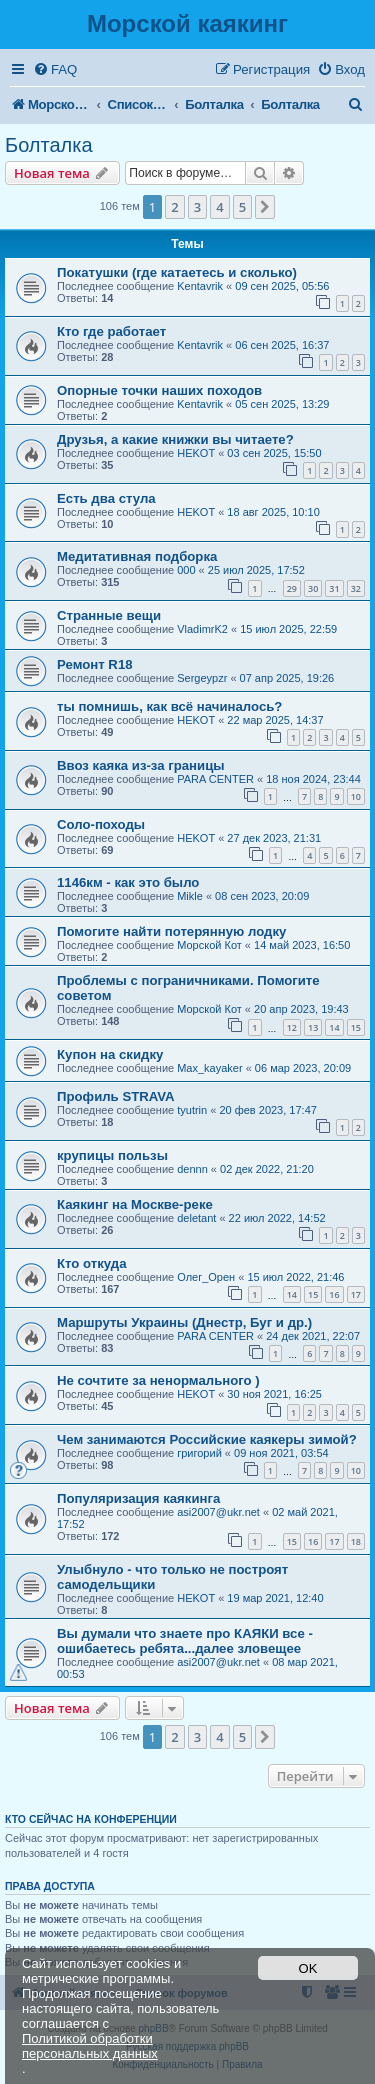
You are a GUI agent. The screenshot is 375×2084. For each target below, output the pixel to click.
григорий (199, 1453)
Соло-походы (101, 824)
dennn (192, 1169)
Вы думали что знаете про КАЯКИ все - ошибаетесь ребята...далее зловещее (185, 1641)
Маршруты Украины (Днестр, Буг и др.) (184, 1322)
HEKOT (196, 453)
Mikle (190, 896)
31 (334, 588)
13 (313, 1027)
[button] (265, 207)
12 (292, 1027)
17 (356, 1294)
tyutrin (192, 1110)
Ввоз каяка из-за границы (141, 765)
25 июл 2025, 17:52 (256, 570)
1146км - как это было (128, 882)
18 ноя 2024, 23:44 (313, 779)
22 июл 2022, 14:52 (277, 1218)
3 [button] (197, 207)
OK (308, 1968)
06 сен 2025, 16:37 (282, 345)
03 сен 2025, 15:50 (274, 453)
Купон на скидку (110, 1054)
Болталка (49, 145)
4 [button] (219, 207)
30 (313, 588)
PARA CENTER (215, 779)
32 (356, 588)
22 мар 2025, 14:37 (275, 720)
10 (356, 796)
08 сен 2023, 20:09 (262, 896)
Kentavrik (200, 286)
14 (334, 1027)
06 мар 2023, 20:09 (303, 1068)
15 (356, 1027)
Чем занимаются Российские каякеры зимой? (207, 1439)
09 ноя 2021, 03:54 (281, 1453)
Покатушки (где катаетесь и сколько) (177, 272)
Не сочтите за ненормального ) (158, 1380)
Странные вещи (109, 615)
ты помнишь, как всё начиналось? (169, 706)
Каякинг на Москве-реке (135, 1204)
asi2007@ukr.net (218, 1512)
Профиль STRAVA (116, 1096)
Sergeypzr (202, 678)
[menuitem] (55, 69)
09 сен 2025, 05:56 (282, 286)
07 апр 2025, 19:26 (287, 678)
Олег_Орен (206, 1277)
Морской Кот (209, 945)
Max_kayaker (209, 1068)
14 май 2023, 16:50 (302, 945)
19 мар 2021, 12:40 (275, 1598)
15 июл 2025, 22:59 (288, 629)
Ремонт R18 (95, 664)
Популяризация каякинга (138, 1498)
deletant (196, 1218)
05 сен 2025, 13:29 (282, 404)
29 (292, 588)
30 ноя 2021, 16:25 (274, 1394)
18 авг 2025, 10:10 (273, 512)
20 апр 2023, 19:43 (301, 1009)
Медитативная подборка (137, 556)
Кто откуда (92, 1263)
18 (356, 1541)
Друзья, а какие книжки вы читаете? (175, 439)
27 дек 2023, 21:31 (274, 838)
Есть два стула (106, 498)
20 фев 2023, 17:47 (267, 1110)
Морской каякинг (187, 23)
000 (186, 570)
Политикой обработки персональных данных (90, 2046)
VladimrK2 (202, 629)
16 (334, 1294)
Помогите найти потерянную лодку (171, 931)
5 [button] (242, 207)
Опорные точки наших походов (159, 390)
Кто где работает (111, 331)
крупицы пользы (112, 1155)
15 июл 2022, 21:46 (295, 1277)
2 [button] (174, 207)
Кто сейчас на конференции (91, 1819)
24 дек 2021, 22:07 (313, 1336)
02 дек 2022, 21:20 (267, 1169)
